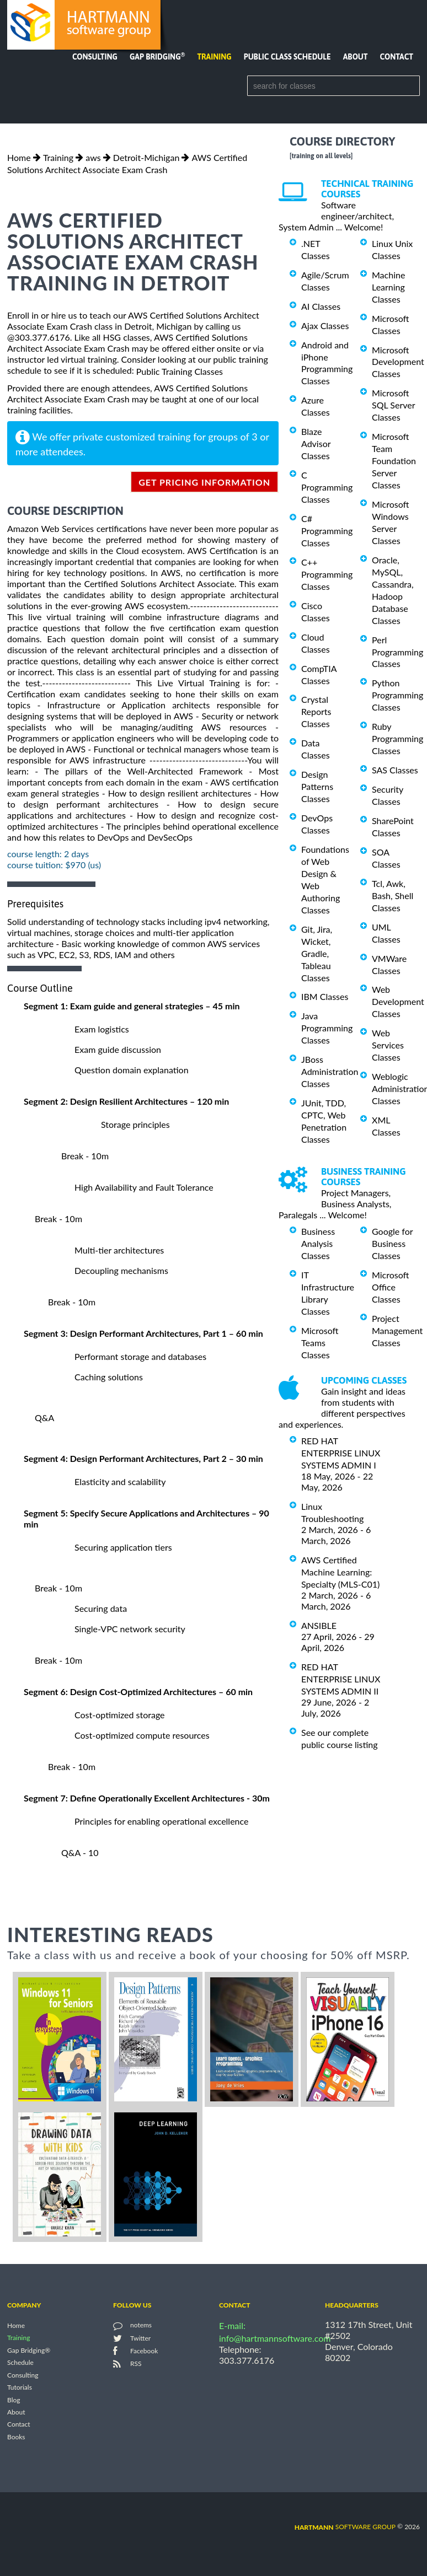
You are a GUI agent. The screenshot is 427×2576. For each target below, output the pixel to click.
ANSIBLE (319, 1625)
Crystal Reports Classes (316, 711)
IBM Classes (324, 996)
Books (16, 2437)
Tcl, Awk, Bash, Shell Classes (392, 895)
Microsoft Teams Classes (320, 1342)
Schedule (20, 2363)
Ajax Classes (325, 325)
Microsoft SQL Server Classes (393, 405)
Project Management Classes (397, 1330)
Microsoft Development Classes (398, 361)
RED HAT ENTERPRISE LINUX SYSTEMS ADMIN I (340, 1452)
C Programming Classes (327, 487)
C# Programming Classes (327, 530)
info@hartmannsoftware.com (275, 2338)
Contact (396, 56)
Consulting (95, 56)
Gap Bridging (157, 56)
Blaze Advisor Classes (315, 443)
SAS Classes (395, 770)
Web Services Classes (388, 1045)
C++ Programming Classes (327, 574)
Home (19, 157)
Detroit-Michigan (146, 157)
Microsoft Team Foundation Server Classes (394, 460)
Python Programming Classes (397, 694)
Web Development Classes (398, 1001)
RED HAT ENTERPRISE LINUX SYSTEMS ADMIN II (340, 1678)
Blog (13, 2400)
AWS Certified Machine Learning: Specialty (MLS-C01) (340, 1572)
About (355, 56)
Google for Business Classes (392, 1243)
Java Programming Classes (327, 1027)
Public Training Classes (179, 371)
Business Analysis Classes (318, 1243)
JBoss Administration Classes (329, 1071)
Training (214, 56)
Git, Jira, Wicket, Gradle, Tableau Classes (316, 953)
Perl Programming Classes (397, 651)
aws (93, 157)
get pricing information (204, 482)
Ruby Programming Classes (397, 738)
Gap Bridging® (28, 2350)
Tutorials (19, 2388)
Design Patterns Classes (317, 786)
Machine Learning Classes (388, 287)
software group (345, 2527)
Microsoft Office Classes (390, 1287)
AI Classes (320, 306)
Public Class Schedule (287, 56)
